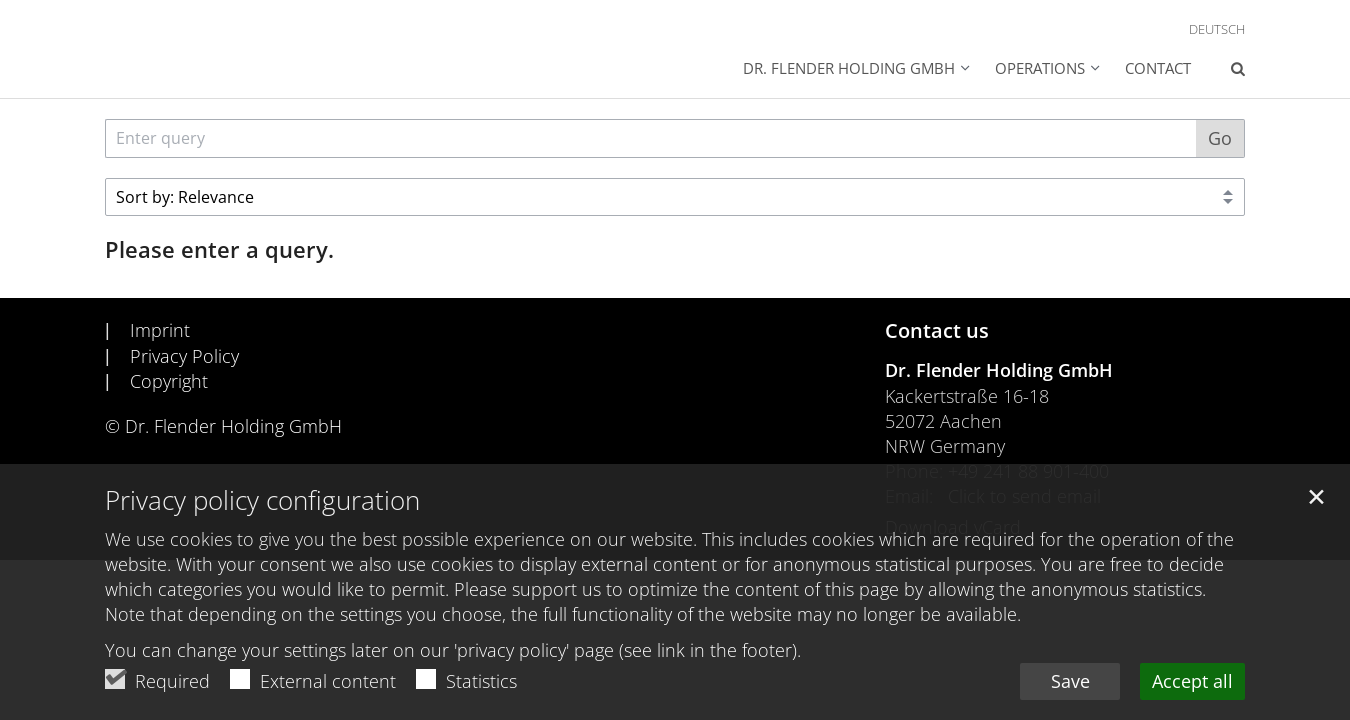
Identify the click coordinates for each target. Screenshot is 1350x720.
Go (1220, 138)
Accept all (1192, 683)
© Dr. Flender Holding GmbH (223, 426)
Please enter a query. (219, 250)
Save (1070, 683)
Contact (1158, 68)
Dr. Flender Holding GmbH (999, 370)
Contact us (937, 330)
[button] (856, 70)
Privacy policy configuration (262, 502)
